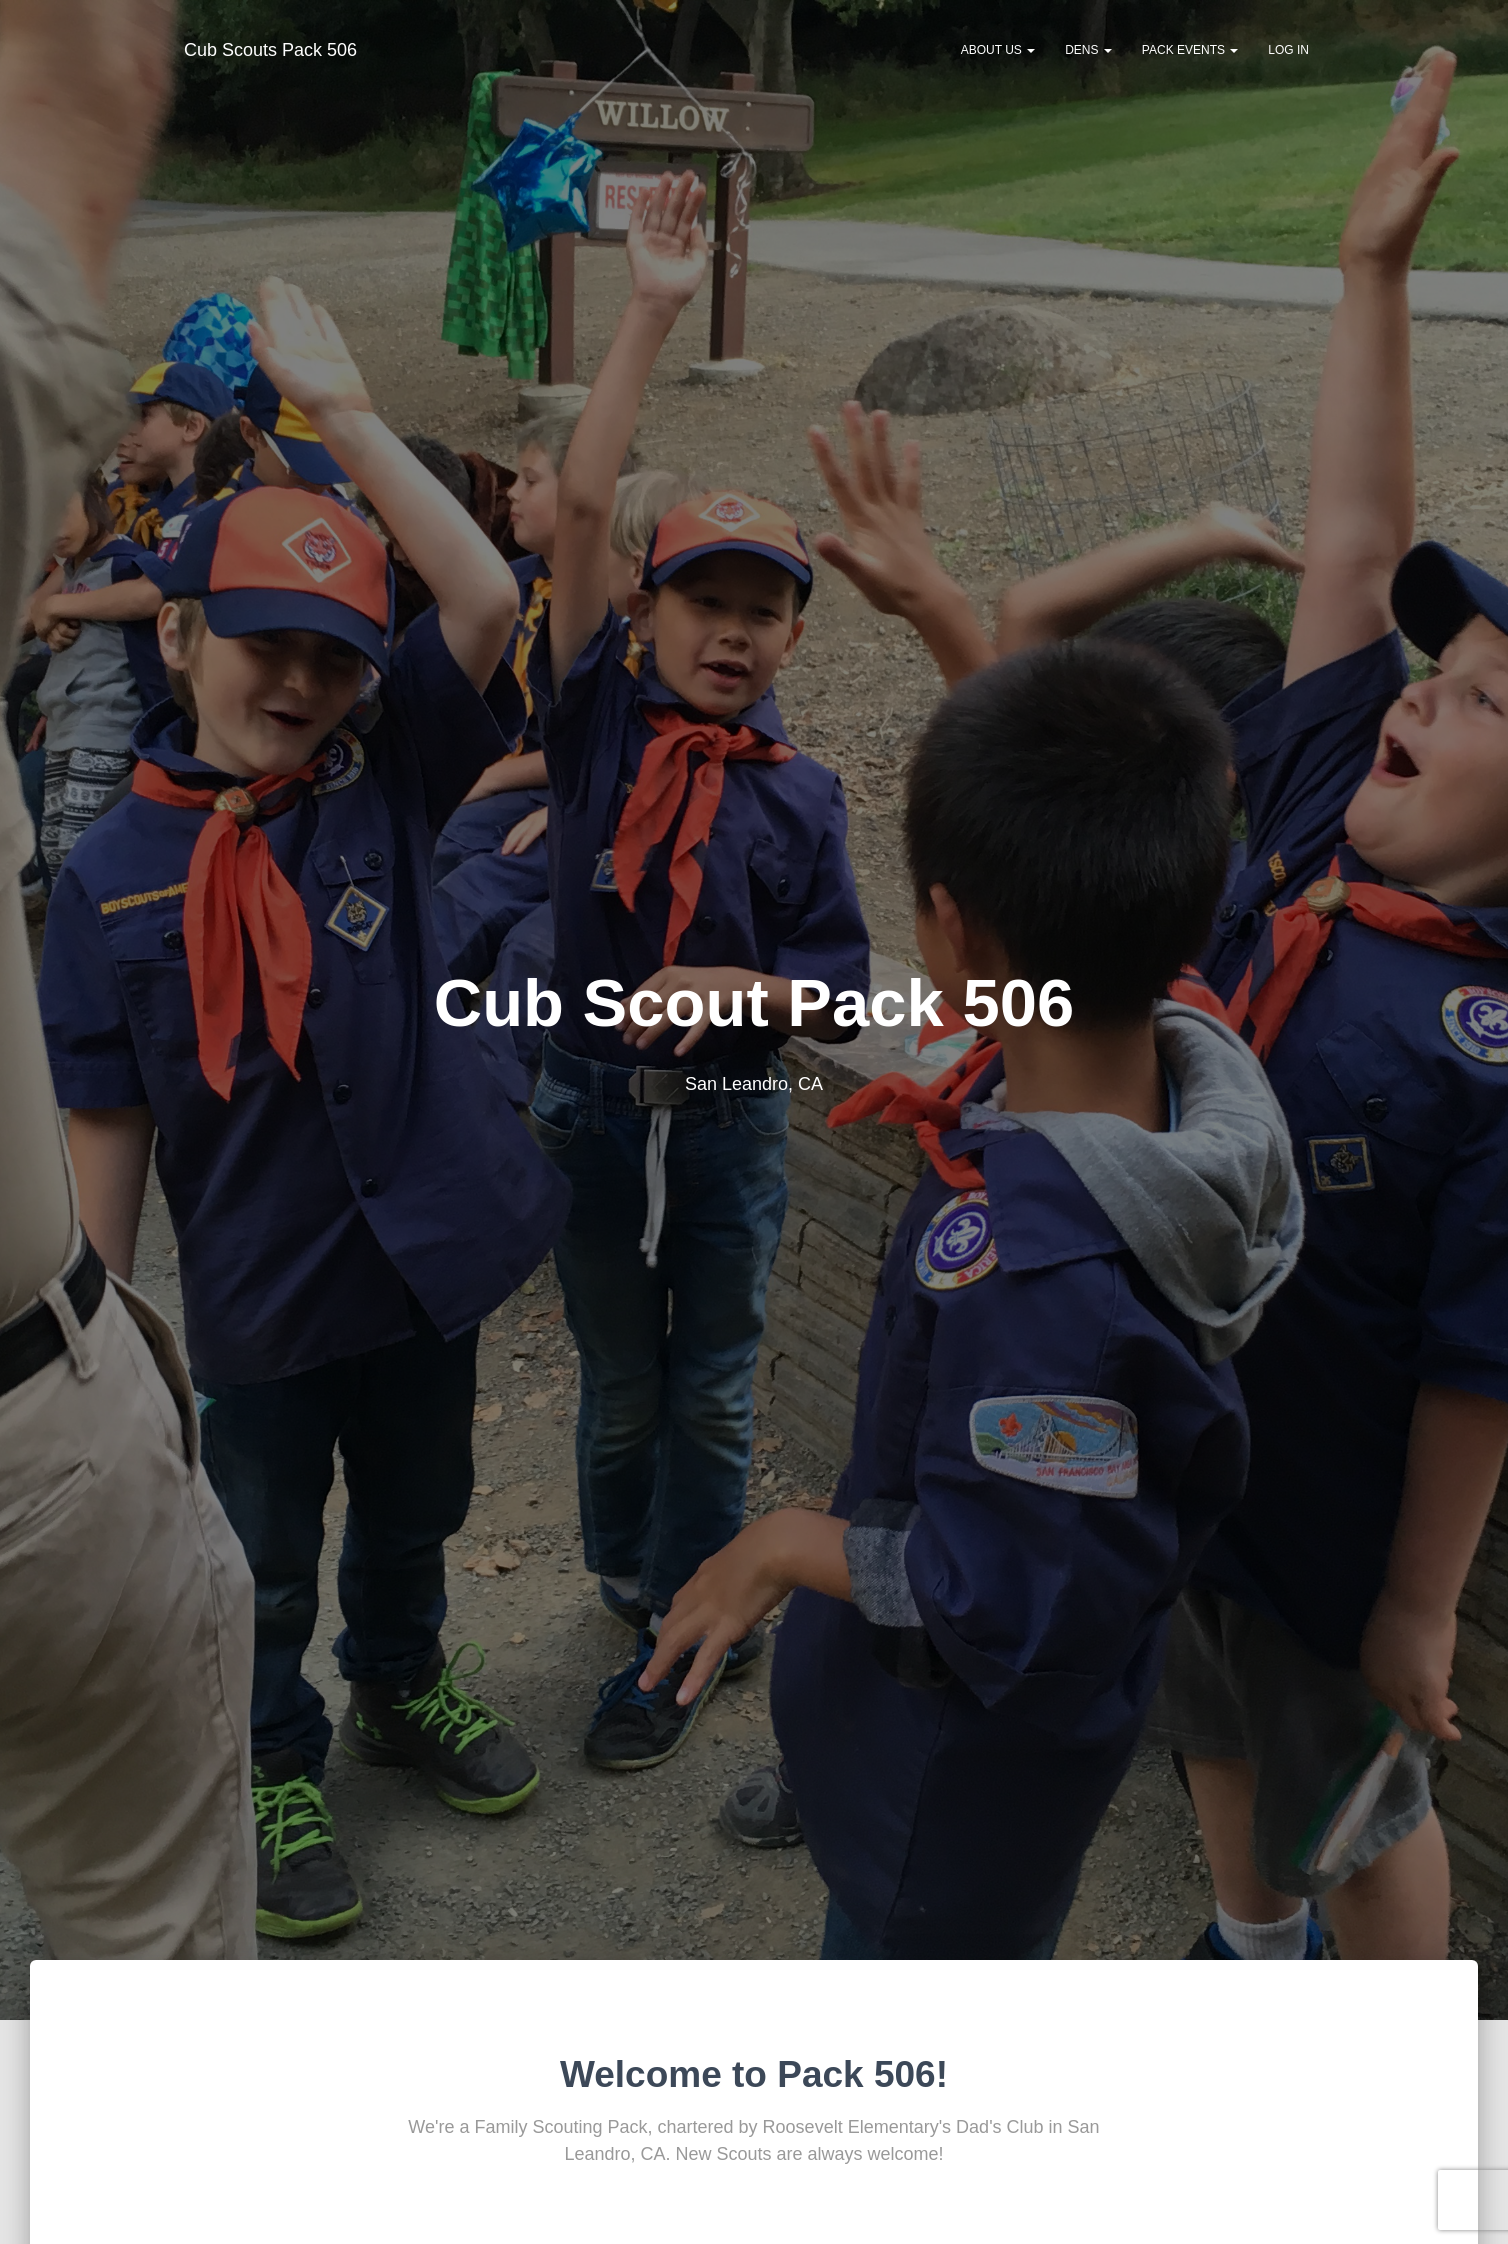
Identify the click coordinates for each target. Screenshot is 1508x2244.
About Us (998, 50)
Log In (1288, 50)
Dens (1088, 50)
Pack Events (1190, 50)
